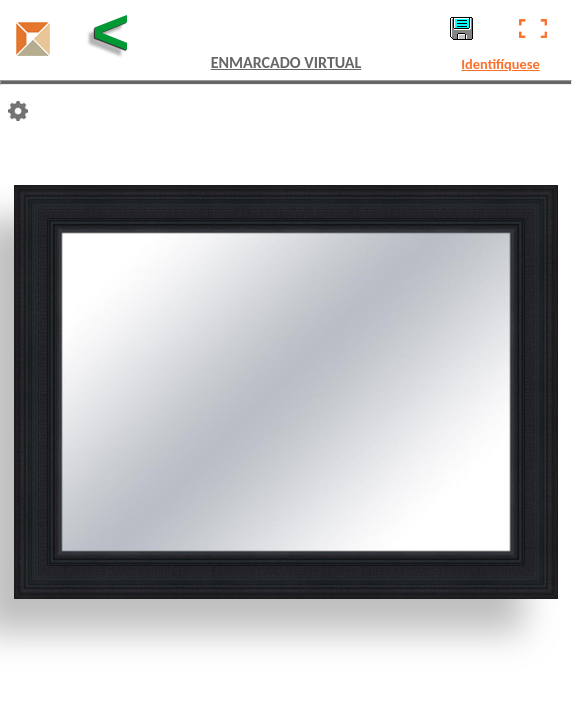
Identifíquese (500, 64)
